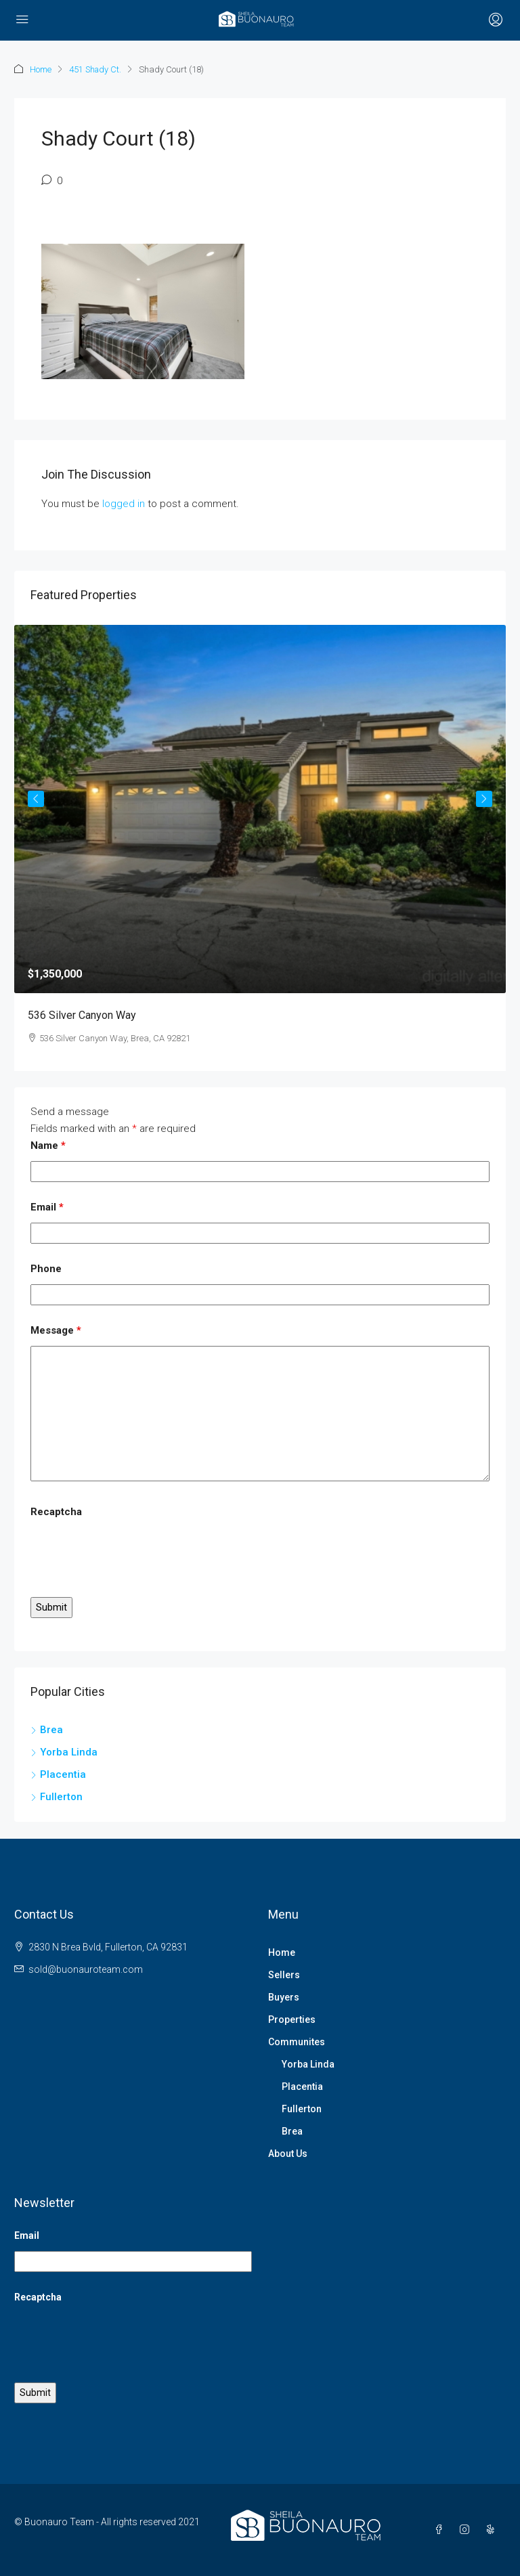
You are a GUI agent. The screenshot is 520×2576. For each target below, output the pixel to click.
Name (48, 1145)
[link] (260, 809)
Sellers (284, 1974)
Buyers (283, 1997)
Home (40, 69)
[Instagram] (467, 2530)
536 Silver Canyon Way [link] (82, 1015)
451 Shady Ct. (96, 69)
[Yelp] (492, 2530)
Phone (46, 1269)
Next (484, 799)
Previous (36, 799)
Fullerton (302, 2108)
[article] (260, 848)
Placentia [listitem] (58, 1774)
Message (55, 1330)
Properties (292, 2019)
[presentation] (133, 1553)
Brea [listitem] (46, 1730)
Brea (292, 2131)
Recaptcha (56, 1512)
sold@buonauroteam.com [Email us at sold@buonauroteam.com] (85, 1969)
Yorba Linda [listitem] (64, 1752)
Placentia (302, 2086)
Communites (296, 2041)
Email (47, 1207)
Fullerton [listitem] (56, 1797)
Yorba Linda (308, 2064)
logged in (123, 504)
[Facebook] (441, 2530)
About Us (287, 2153)
